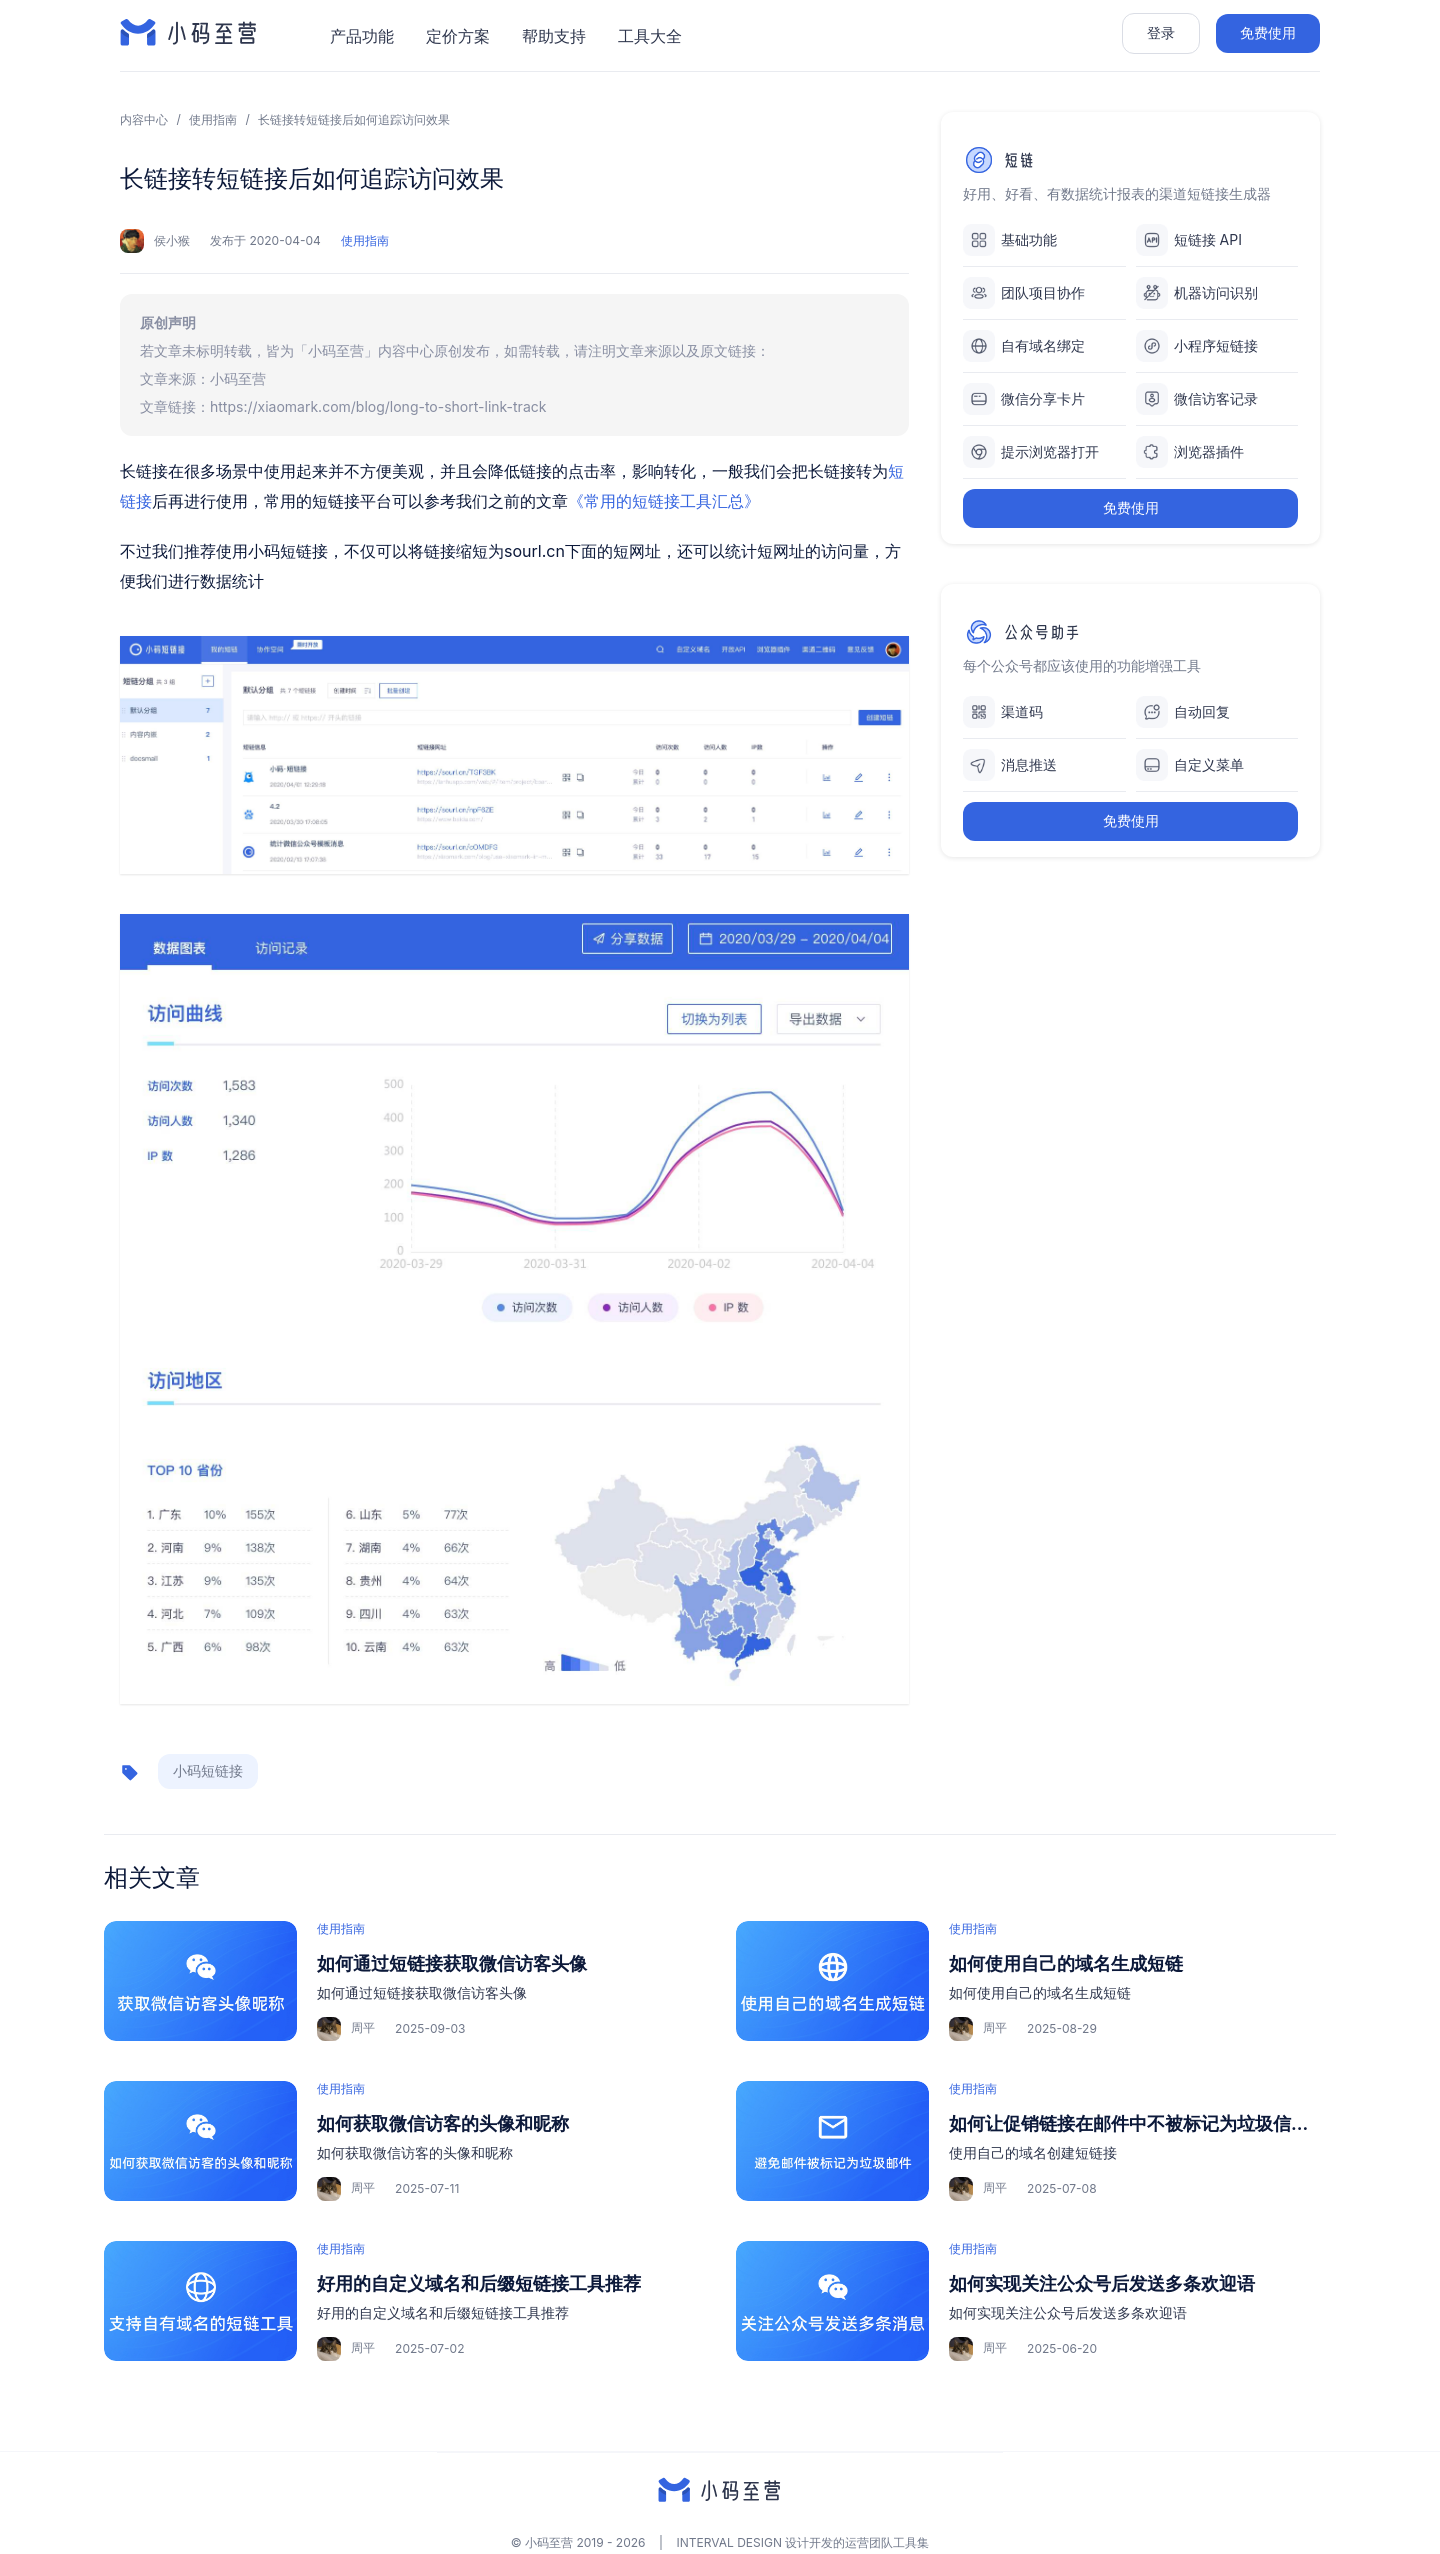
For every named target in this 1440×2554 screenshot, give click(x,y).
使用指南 (213, 119)
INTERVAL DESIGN (729, 2542)
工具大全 (650, 36)
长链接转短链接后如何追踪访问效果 (354, 119)
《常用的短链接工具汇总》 (664, 501)
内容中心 (144, 119)
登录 (1161, 32)
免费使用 (1268, 32)
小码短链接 (208, 1770)
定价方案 (458, 36)
